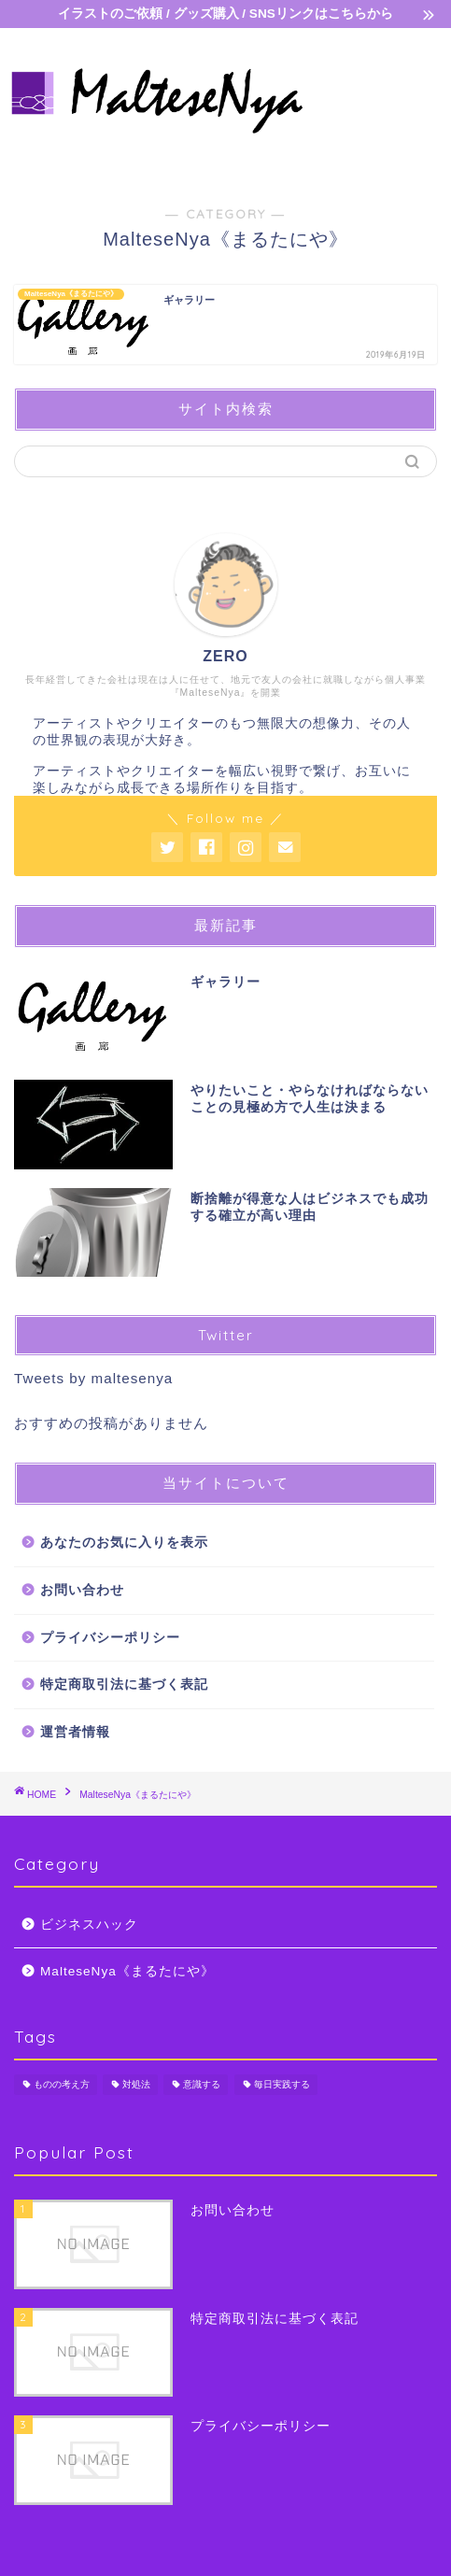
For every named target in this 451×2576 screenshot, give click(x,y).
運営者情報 (75, 1732)
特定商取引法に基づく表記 (124, 1684)
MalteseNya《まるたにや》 (127, 1971)
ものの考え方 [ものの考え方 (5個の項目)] (62, 2084)
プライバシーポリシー (110, 1638)
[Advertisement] (379, 105)
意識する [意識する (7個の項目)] (201, 2084)
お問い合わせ (82, 1590)
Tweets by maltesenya (93, 1378)
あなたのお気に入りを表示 (124, 1543)
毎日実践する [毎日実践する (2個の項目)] (282, 2084)
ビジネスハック (89, 1925)
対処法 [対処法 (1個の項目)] (136, 2084)
